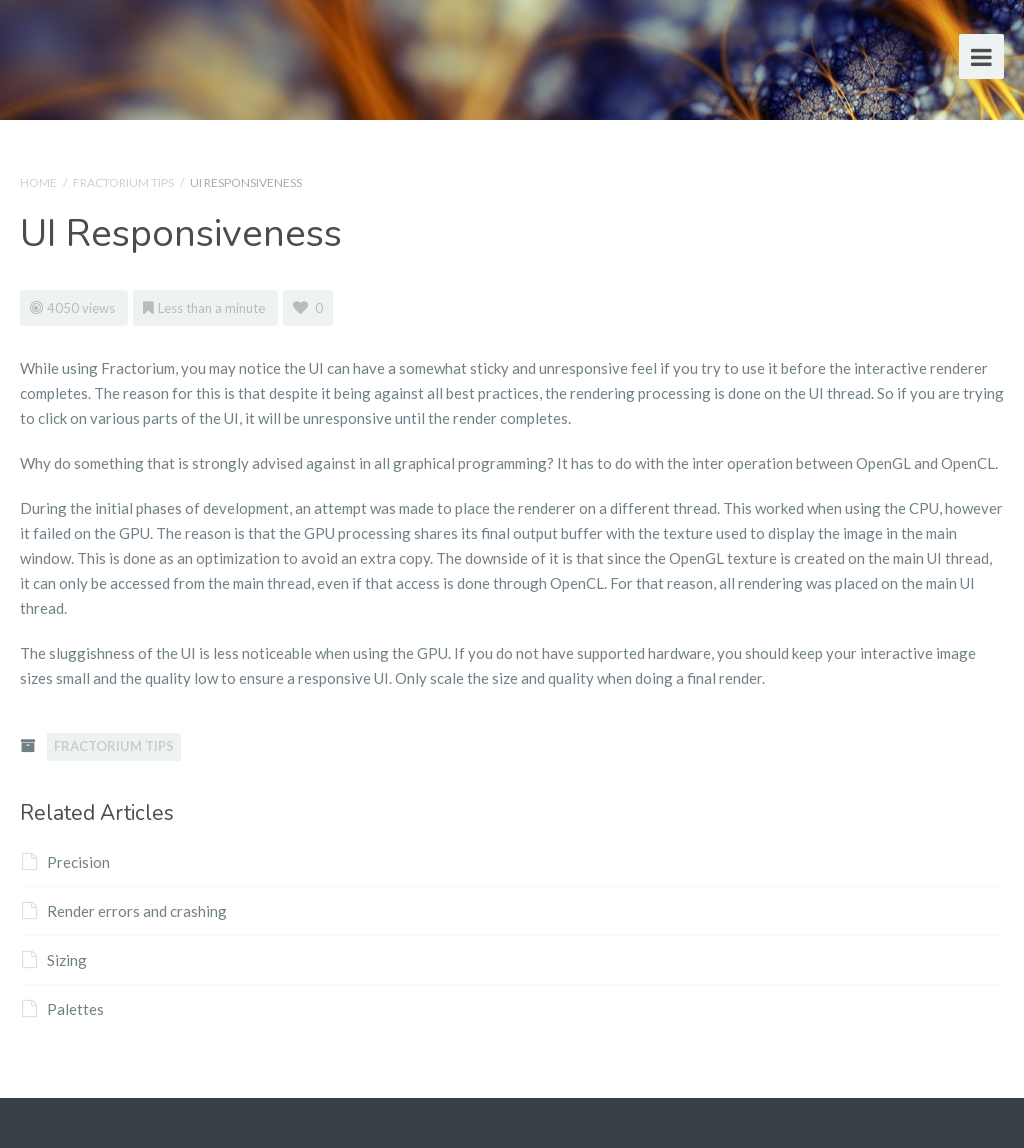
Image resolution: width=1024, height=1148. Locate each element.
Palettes (63, 1009)
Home (38, 182)
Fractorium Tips (123, 182)
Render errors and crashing (124, 911)
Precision (66, 862)
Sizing (54, 960)
